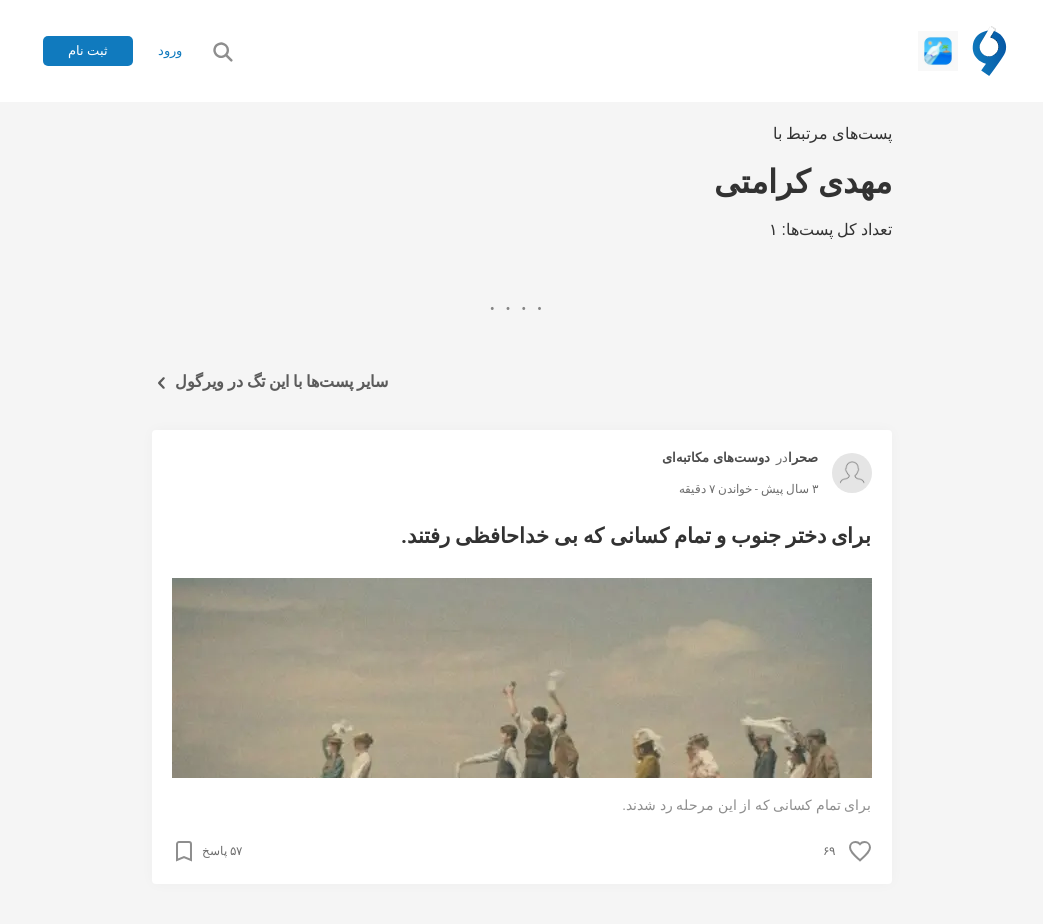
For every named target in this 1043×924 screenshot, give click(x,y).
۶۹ (829, 851)
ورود (170, 50)
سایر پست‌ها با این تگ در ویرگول (270, 382)
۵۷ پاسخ (222, 851)
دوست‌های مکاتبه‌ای (715, 457)
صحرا (803, 457)
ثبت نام (88, 50)
